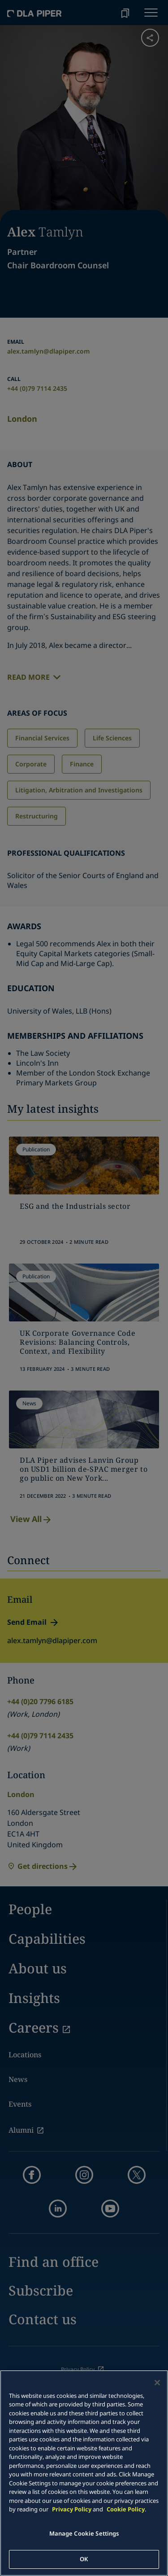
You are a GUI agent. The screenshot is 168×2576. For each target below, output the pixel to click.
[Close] (157, 2382)
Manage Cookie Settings (84, 2533)
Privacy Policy (71, 2509)
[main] (84, 2473)
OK (84, 2559)
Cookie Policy (126, 2509)
